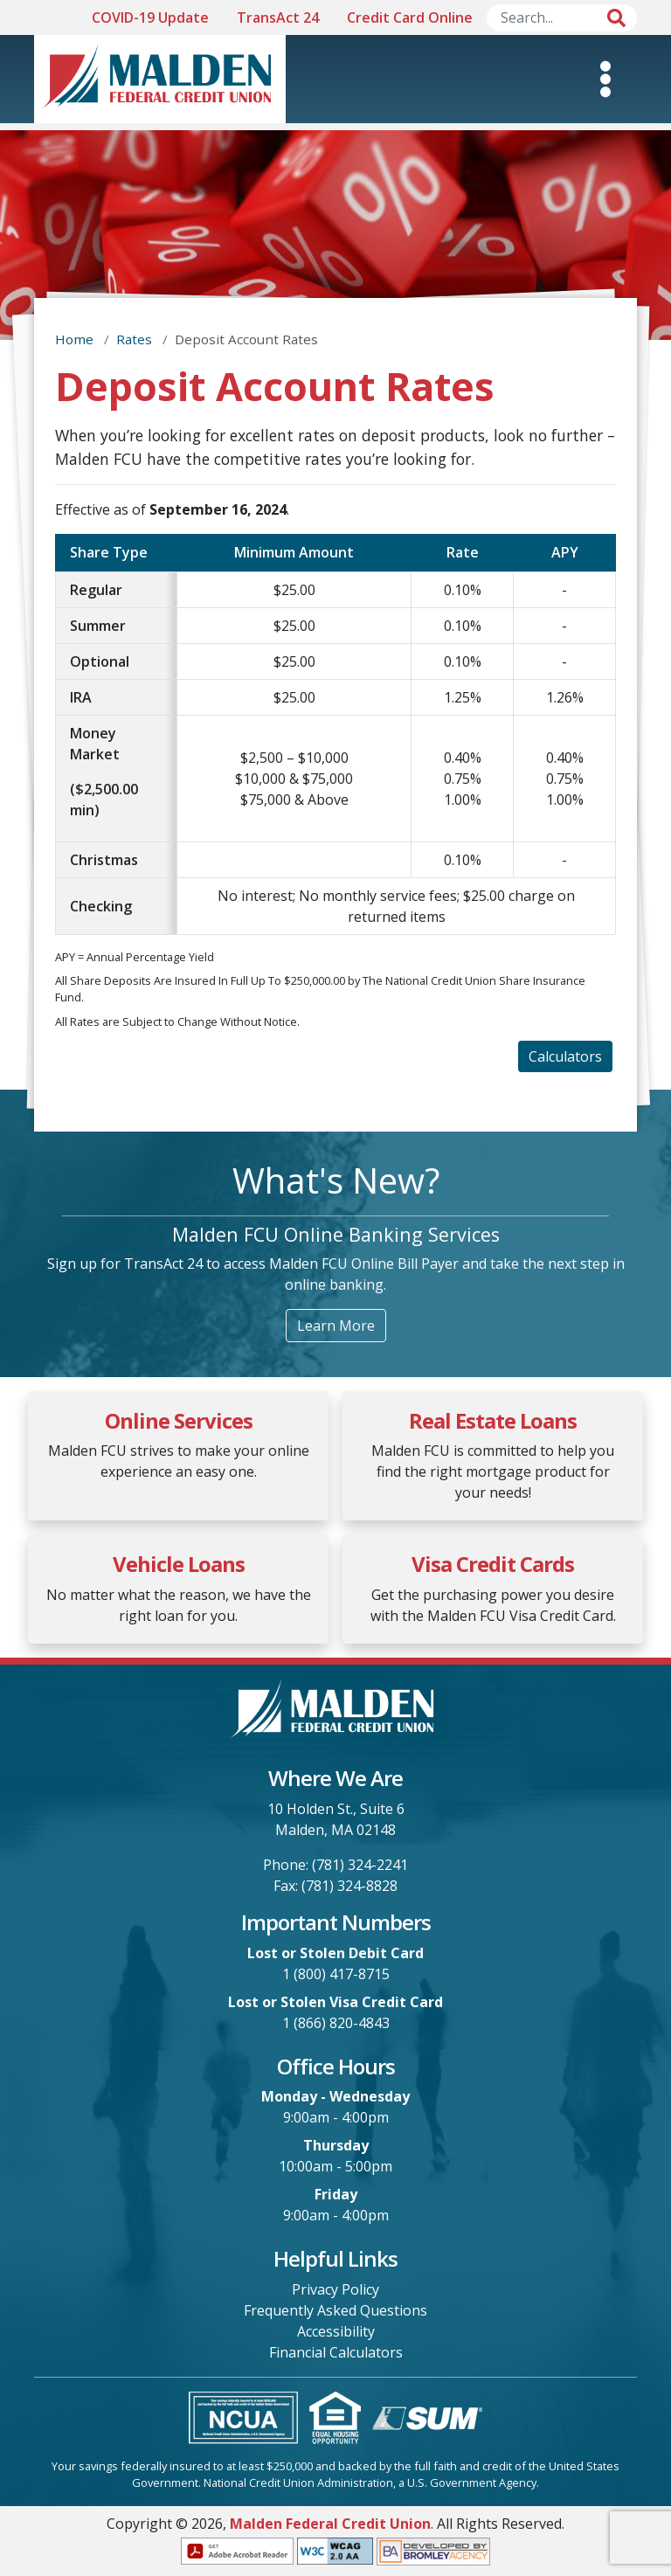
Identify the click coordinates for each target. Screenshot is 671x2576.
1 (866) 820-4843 (336, 2022)
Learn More (336, 1325)
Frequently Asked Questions (335, 2310)
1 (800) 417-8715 (336, 1974)
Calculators (565, 1056)
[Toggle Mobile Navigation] (605, 79)
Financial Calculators (336, 2352)
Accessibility (336, 2331)
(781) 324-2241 (360, 1864)
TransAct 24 (278, 17)
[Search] (562, 17)
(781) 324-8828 (349, 1885)
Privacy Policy (335, 2289)
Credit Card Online (410, 17)
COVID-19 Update (150, 17)
